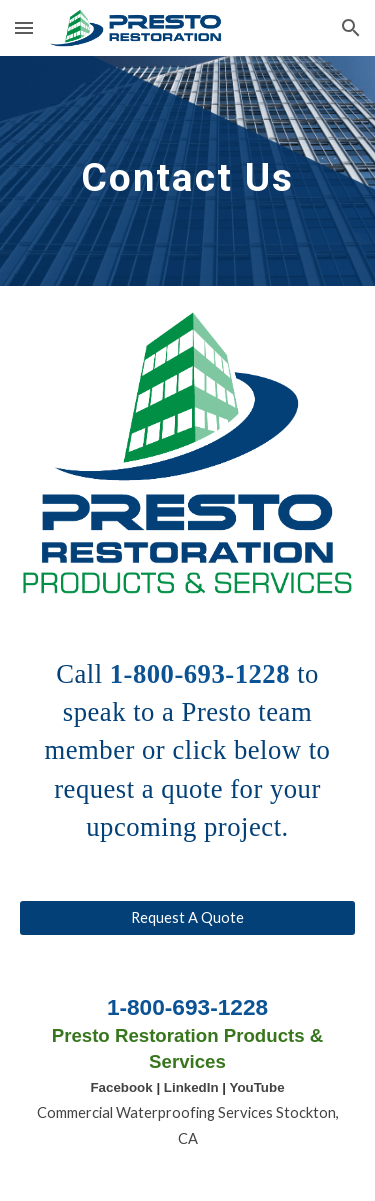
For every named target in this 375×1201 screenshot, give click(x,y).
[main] (188, 171)
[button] (24, 27)
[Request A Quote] (188, 917)
